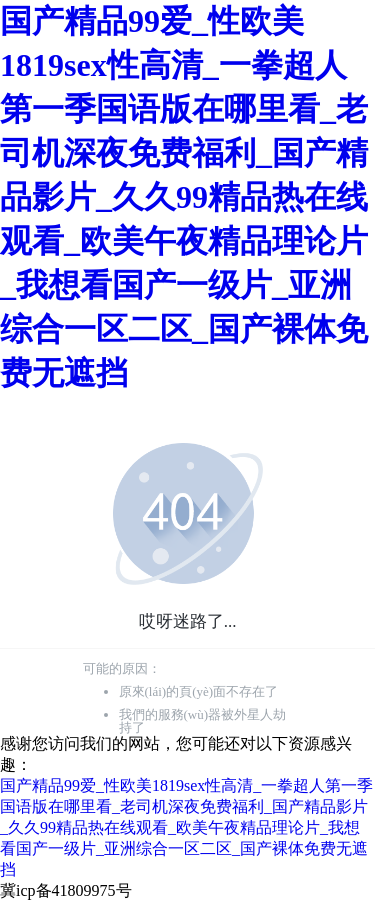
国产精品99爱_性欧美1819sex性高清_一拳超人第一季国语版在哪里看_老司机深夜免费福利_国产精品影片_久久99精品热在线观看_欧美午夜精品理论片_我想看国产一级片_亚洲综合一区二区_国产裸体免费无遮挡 (184, 197)
